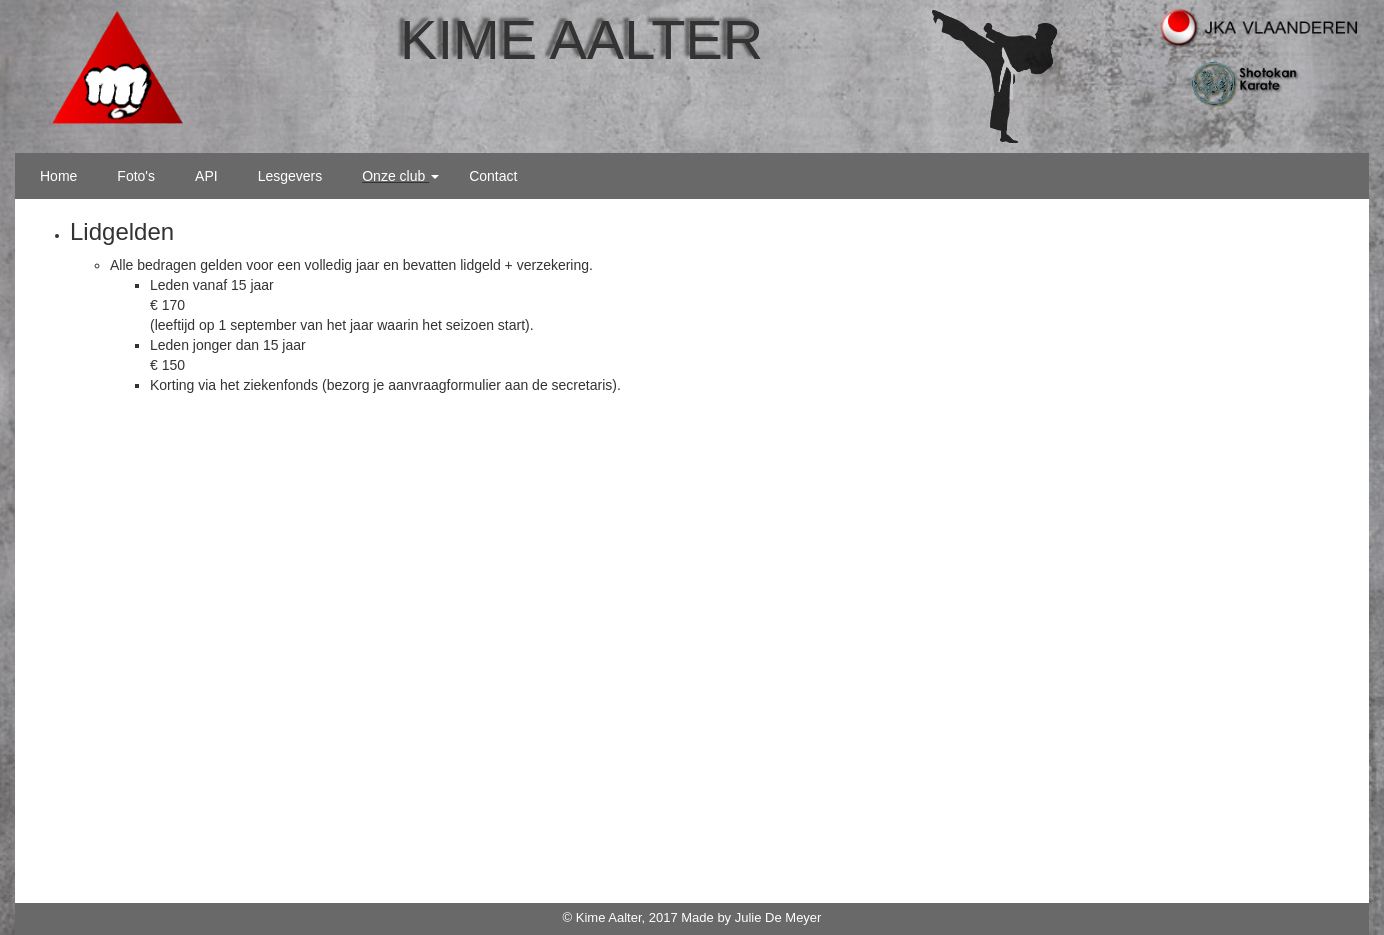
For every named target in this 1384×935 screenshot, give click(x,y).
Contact (493, 176)
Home (58, 176)
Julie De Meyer (778, 917)
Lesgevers (290, 176)
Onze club (400, 176)
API (206, 176)
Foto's (136, 176)
